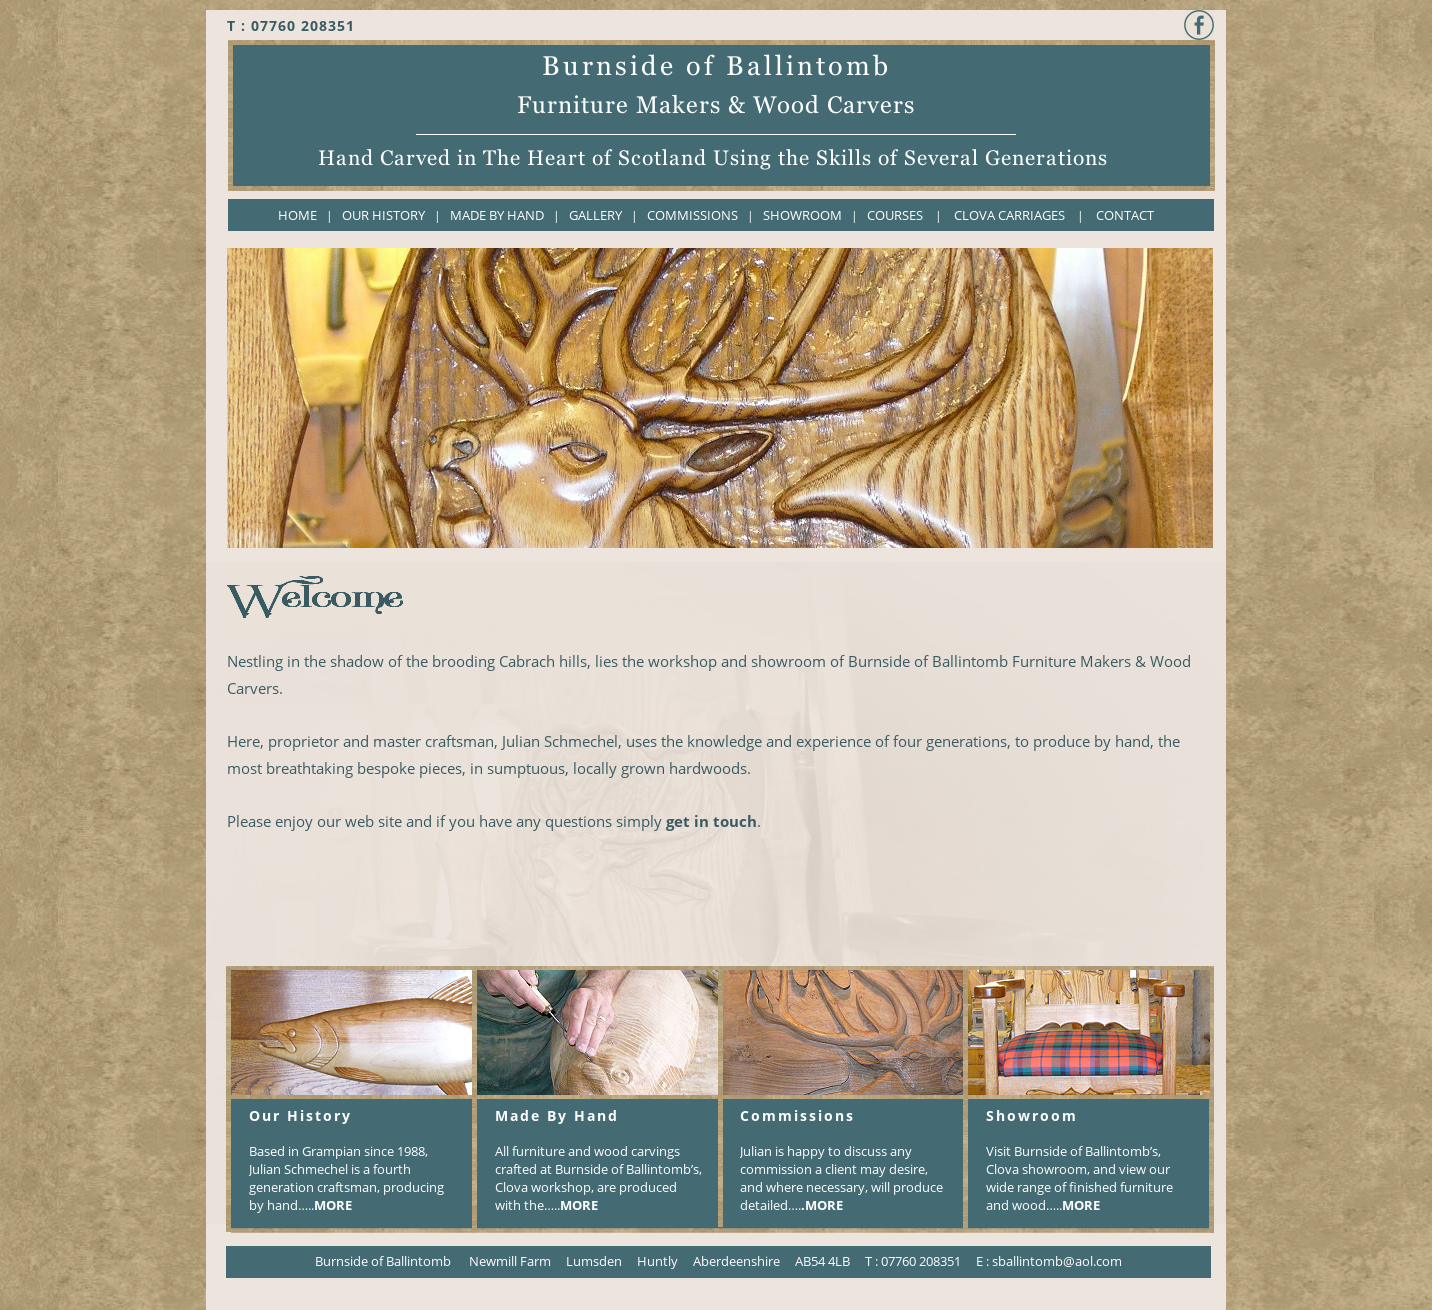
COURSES (895, 215)
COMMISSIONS (692, 215)
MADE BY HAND (497, 215)
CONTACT (1125, 215)
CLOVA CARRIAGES (1009, 215)
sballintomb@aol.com (1057, 1261)
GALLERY (595, 215)
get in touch (711, 821)
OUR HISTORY (385, 215)
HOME (297, 215)
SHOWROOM (802, 215)
